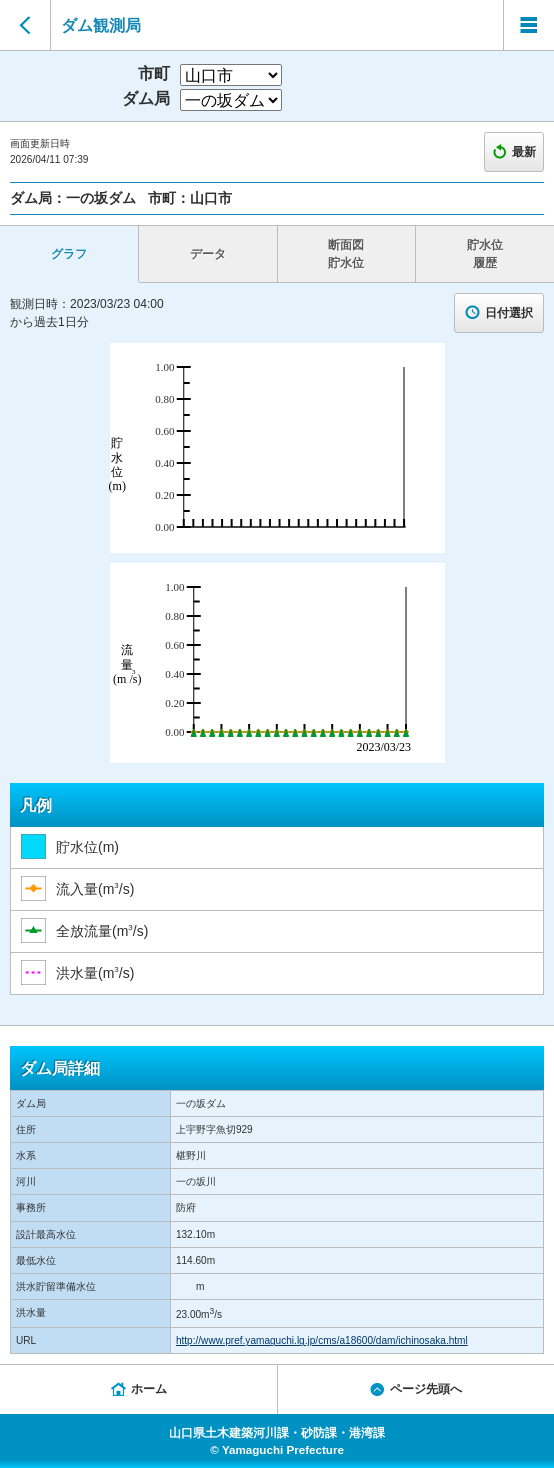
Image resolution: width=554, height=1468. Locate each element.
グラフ (69, 254)
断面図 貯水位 (346, 254)
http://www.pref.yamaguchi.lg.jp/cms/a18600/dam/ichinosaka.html (322, 1340)
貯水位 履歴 (485, 254)
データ (208, 254)
